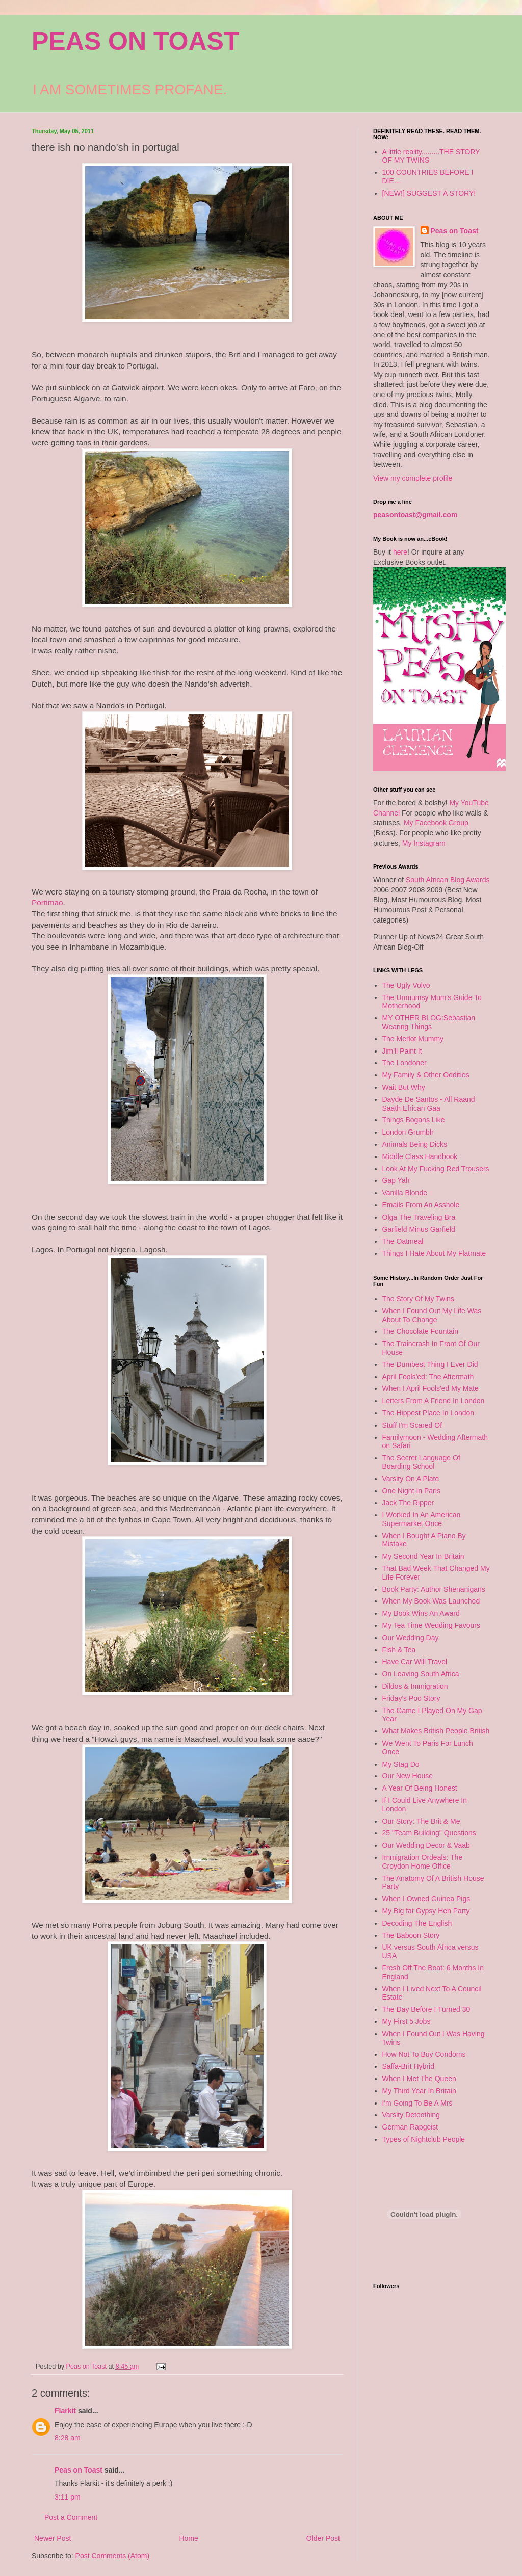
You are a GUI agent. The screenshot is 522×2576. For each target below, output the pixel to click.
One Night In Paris (411, 1491)
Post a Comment (70, 2517)
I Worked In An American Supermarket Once (421, 1519)
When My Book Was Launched (431, 1601)
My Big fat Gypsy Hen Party (426, 1911)
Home (188, 2538)
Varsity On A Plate (410, 1479)
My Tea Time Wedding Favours (431, 1625)
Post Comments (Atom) (112, 2556)
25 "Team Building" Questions (429, 1833)
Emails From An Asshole (421, 1205)
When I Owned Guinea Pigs (426, 1899)
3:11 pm (68, 2497)
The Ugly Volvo (406, 985)
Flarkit (65, 2411)
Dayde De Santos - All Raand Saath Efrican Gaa (428, 1103)
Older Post (323, 2538)
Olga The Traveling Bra (419, 1217)
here (400, 552)
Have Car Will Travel (415, 1662)
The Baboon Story (411, 1935)
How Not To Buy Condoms (424, 2054)
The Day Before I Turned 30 (426, 2009)
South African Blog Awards (448, 880)
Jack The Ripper (408, 1503)
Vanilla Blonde (404, 1193)
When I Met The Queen (419, 2078)
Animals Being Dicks (415, 1144)
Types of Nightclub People (423, 2139)
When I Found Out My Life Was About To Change (432, 1315)
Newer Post (52, 2538)
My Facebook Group (436, 823)
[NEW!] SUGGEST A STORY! (429, 193)
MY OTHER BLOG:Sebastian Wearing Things (429, 1022)
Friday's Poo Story (411, 1698)
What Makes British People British (436, 1731)
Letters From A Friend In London (433, 1401)
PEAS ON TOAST (135, 41)
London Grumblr (408, 1132)
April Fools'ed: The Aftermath (428, 1377)
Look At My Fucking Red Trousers (435, 1169)
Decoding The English (417, 1923)
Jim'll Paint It (402, 1051)
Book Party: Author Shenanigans (433, 1589)
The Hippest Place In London (428, 1413)
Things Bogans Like (413, 1120)
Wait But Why (403, 1087)
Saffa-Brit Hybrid (408, 2066)
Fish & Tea (399, 1650)
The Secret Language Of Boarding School (421, 1462)
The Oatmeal (403, 1241)
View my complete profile (412, 478)
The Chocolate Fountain (420, 1331)
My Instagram (424, 843)
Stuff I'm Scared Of (412, 1425)
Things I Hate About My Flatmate (434, 1253)
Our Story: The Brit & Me (421, 1821)
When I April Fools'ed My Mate (430, 1388)
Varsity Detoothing (411, 2115)
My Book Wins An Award (421, 1613)
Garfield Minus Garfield (418, 1229)
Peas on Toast (78, 2470)
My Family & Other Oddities (425, 1075)
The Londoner (404, 1063)
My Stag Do (401, 1764)
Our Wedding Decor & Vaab (426, 1845)
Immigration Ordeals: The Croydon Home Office (422, 1861)
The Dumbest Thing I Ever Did (430, 1364)
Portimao (47, 902)
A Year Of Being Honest (419, 1788)
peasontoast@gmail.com (415, 515)
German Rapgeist (410, 2127)
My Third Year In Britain (419, 2091)
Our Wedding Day (410, 1638)
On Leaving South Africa (420, 1674)
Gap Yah (396, 1180)
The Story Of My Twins (418, 1299)
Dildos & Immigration (415, 1686)
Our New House (407, 1776)
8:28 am (68, 2438)
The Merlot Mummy (413, 1039)
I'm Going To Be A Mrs (417, 2103)
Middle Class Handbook (420, 1156)
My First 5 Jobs (406, 2021)
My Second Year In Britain (423, 1556)
